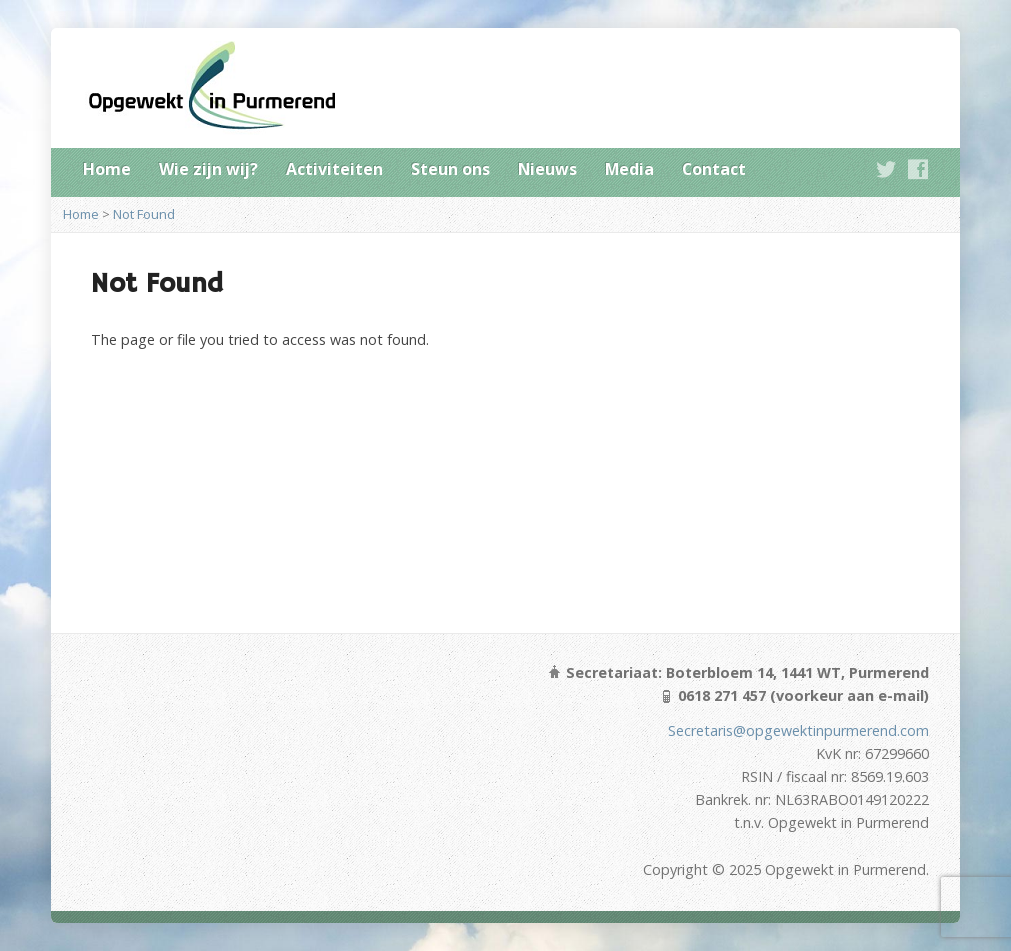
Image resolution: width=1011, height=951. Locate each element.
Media (629, 169)
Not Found (144, 214)
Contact (714, 169)
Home (107, 169)
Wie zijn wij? (208, 169)
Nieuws (547, 169)
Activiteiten (334, 169)
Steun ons (450, 169)
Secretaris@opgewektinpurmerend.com (798, 730)
